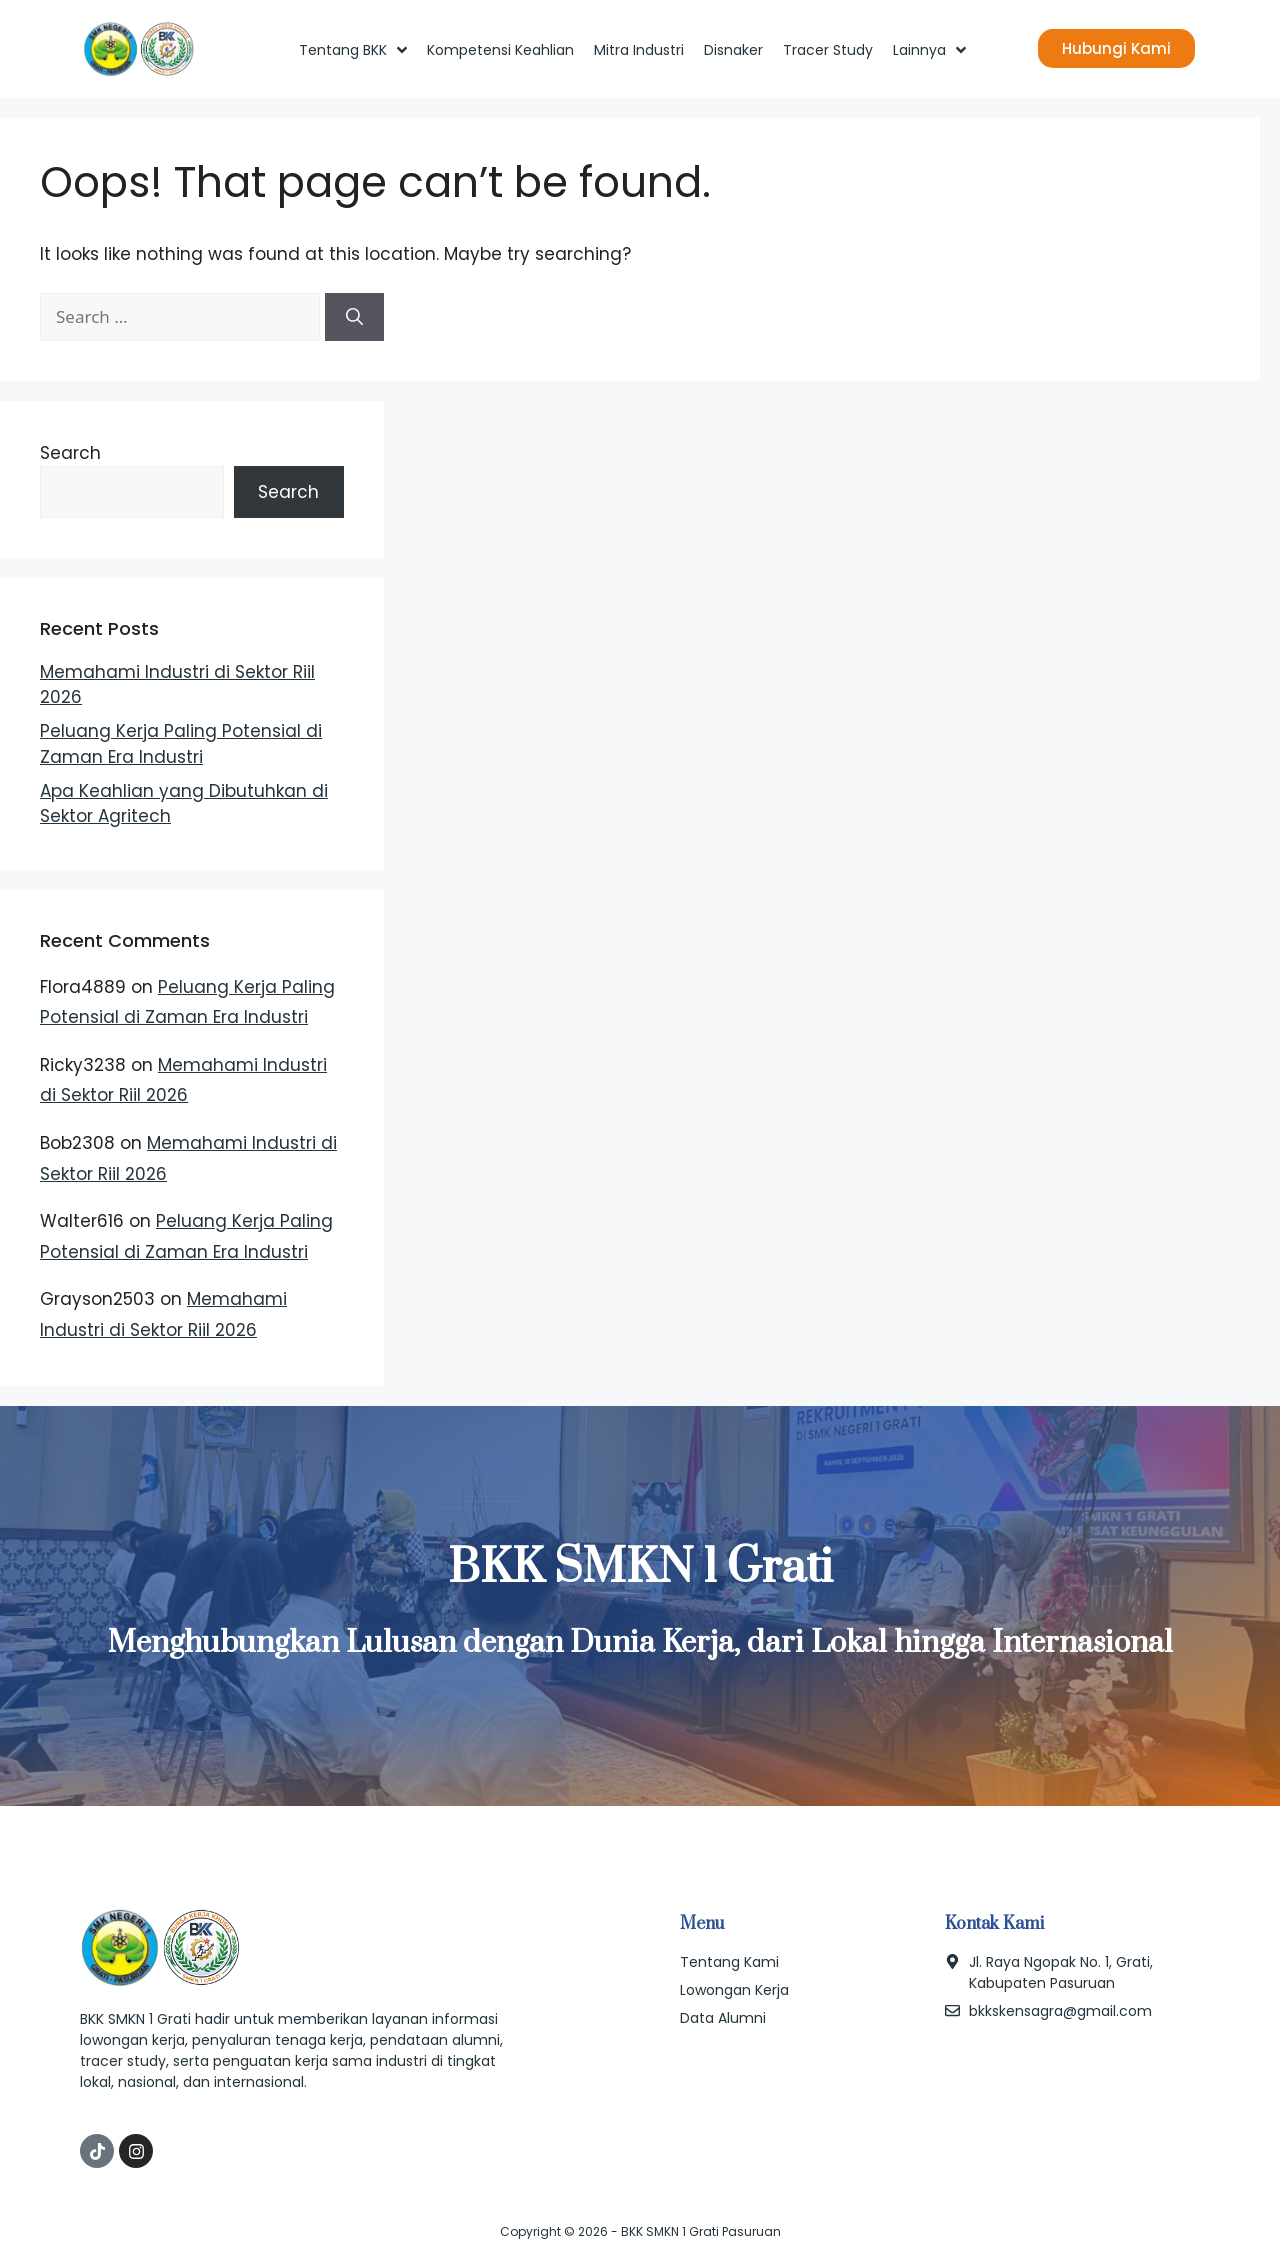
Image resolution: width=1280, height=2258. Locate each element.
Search (70, 453)
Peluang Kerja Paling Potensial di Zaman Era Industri (181, 744)
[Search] (354, 317)
